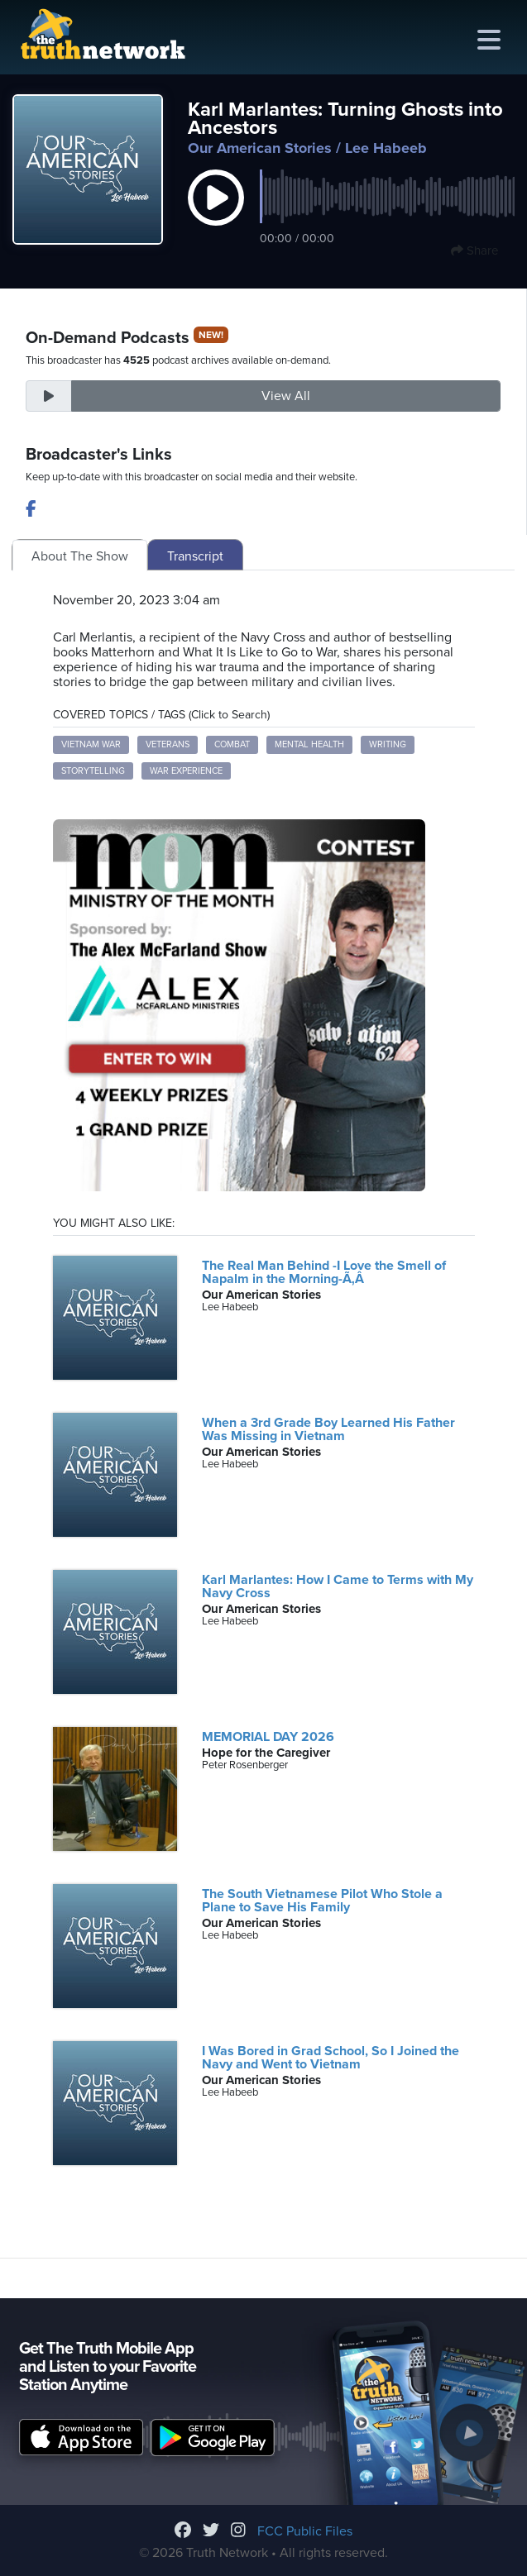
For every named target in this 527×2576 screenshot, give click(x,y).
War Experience (186, 771)
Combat (232, 744)
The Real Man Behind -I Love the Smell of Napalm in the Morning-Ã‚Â (324, 1272)
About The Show (79, 556)
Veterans (167, 744)
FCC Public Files (304, 2531)
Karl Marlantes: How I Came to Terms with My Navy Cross (337, 1586)
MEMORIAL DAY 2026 (268, 1737)
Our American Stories (260, 148)
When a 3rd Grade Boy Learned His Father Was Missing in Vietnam (328, 1429)
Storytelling (93, 771)
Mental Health (309, 744)
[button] (216, 215)
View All (285, 396)
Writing (387, 744)
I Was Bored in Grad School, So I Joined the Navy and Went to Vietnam (330, 2058)
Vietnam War (91, 744)
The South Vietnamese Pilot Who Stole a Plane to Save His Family (322, 1900)
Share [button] (474, 250)
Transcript (195, 556)
